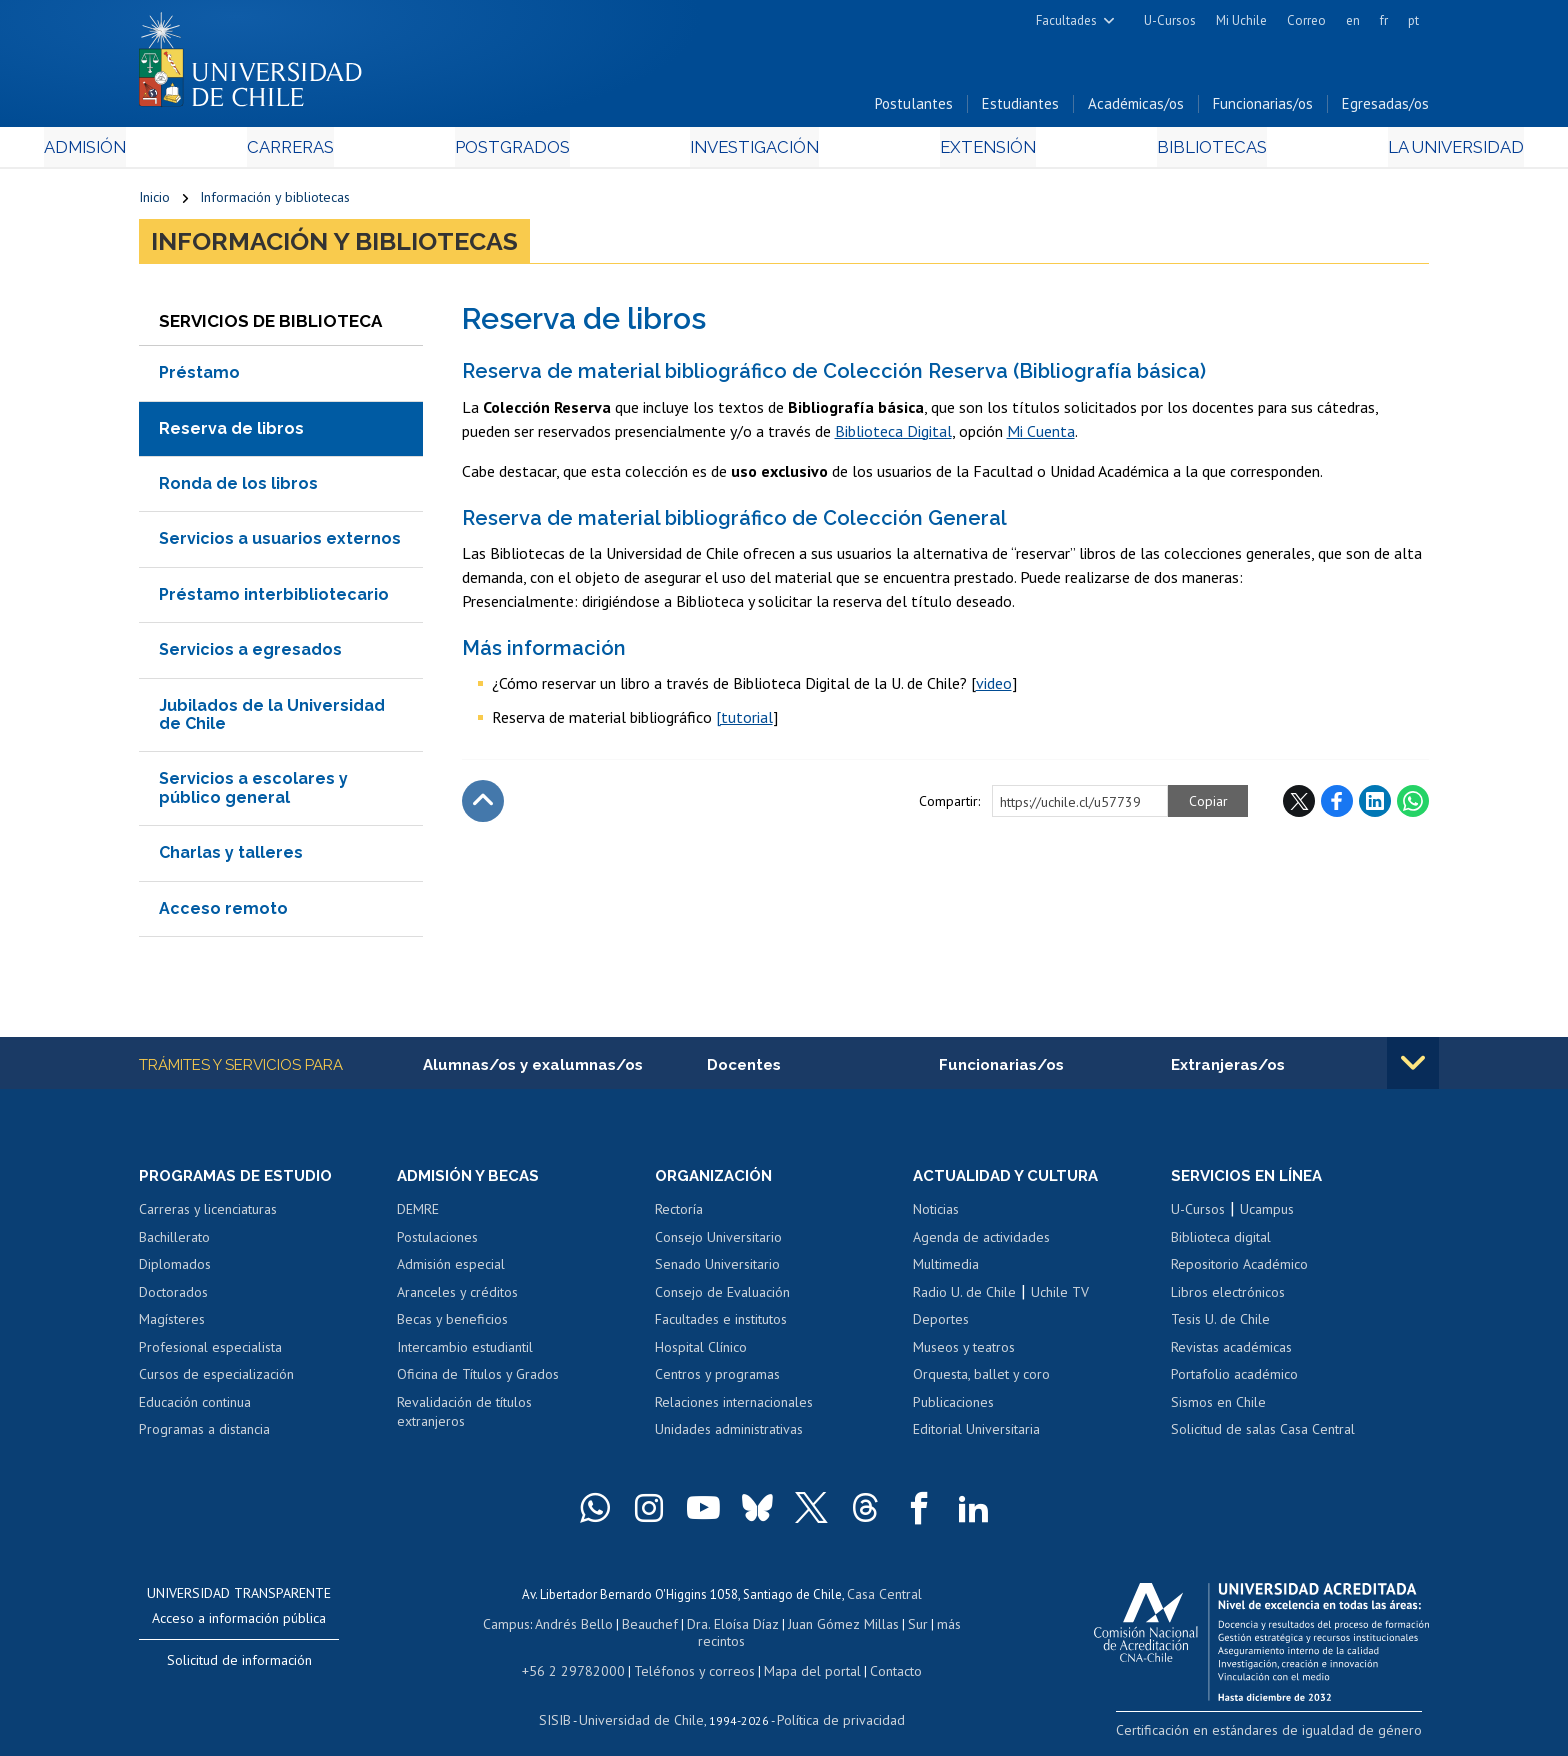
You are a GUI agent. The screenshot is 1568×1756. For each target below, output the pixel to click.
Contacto (881, 1654)
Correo (1306, 20)
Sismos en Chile (1218, 1408)
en (1353, 20)
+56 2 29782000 (581, 1654)
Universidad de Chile (644, 1701)
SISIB (565, 1701)
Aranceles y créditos (457, 1298)
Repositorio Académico (1239, 1270)
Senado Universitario (717, 1270)
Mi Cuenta (1041, 435)
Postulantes (914, 108)
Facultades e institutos (721, 1326)
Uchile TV (1060, 1298)
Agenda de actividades (981, 1243)
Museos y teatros (964, 1353)
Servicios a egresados (250, 654)
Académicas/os (1136, 108)
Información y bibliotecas (275, 202)
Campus (492, 1626)
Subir (483, 806)
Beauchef (628, 1626)
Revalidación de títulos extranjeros (464, 1418)
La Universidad (1354, 151)
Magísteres (172, 1326)
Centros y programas (717, 1381)
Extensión (953, 151)
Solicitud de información (239, 1666)
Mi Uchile (1241, 20)
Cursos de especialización (216, 1381)
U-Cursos (1170, 20)
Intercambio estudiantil (465, 1353)
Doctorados (173, 1298)
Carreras (355, 151)
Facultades (1066, 20)
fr (1384, 20)
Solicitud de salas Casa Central (1263, 1436)
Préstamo (199, 377)
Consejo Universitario (718, 1243)
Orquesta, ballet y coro (981, 1381)
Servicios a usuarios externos (280, 543)
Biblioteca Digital (893, 435)
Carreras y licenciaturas (208, 1215)
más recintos (939, 1626)
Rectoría (679, 1215)
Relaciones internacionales (734, 1408)
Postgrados (543, 151)
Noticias (936, 1215)
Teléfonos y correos (691, 1654)
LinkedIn (1375, 806)
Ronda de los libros (238, 488)
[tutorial (744, 722)
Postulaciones (437, 1243)
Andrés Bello (556, 1626)
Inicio (154, 202)
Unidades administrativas (729, 1436)
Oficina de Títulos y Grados (478, 1381)
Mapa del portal (801, 1654)
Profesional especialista (210, 1353)
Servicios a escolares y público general (253, 792)
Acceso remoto (223, 912)
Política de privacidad (833, 1701)
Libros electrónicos (1228, 1298)
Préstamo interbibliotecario (274, 599)
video (994, 688)
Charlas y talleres (231, 857)
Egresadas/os (1385, 108)
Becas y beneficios (452, 1326)
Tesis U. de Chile (1220, 1326)
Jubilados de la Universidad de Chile (272, 718)
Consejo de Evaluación (722, 1298)
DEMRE (418, 1215)
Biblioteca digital (1221, 1243)
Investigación (753, 151)
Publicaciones (953, 1408)
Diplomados (175, 1270)
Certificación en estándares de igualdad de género (1288, 1735)
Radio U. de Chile (964, 1298)
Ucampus (1267, 1215)
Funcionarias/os (1263, 108)
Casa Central (884, 1598)
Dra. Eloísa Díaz (708, 1626)
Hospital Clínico (701, 1353)
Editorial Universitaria (976, 1436)
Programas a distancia (204, 1436)
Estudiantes (1020, 108)
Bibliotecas (1142, 151)
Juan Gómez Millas (814, 1626)
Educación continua (195, 1408)
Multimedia (946, 1270)
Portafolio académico (1234, 1381)
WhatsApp (1413, 806)
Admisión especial (451, 1270)
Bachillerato (174, 1243)
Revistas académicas (1231, 1353)
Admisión (184, 151)
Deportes (941, 1326)
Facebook (1337, 806)
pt (1413, 20)
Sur (885, 1626)
